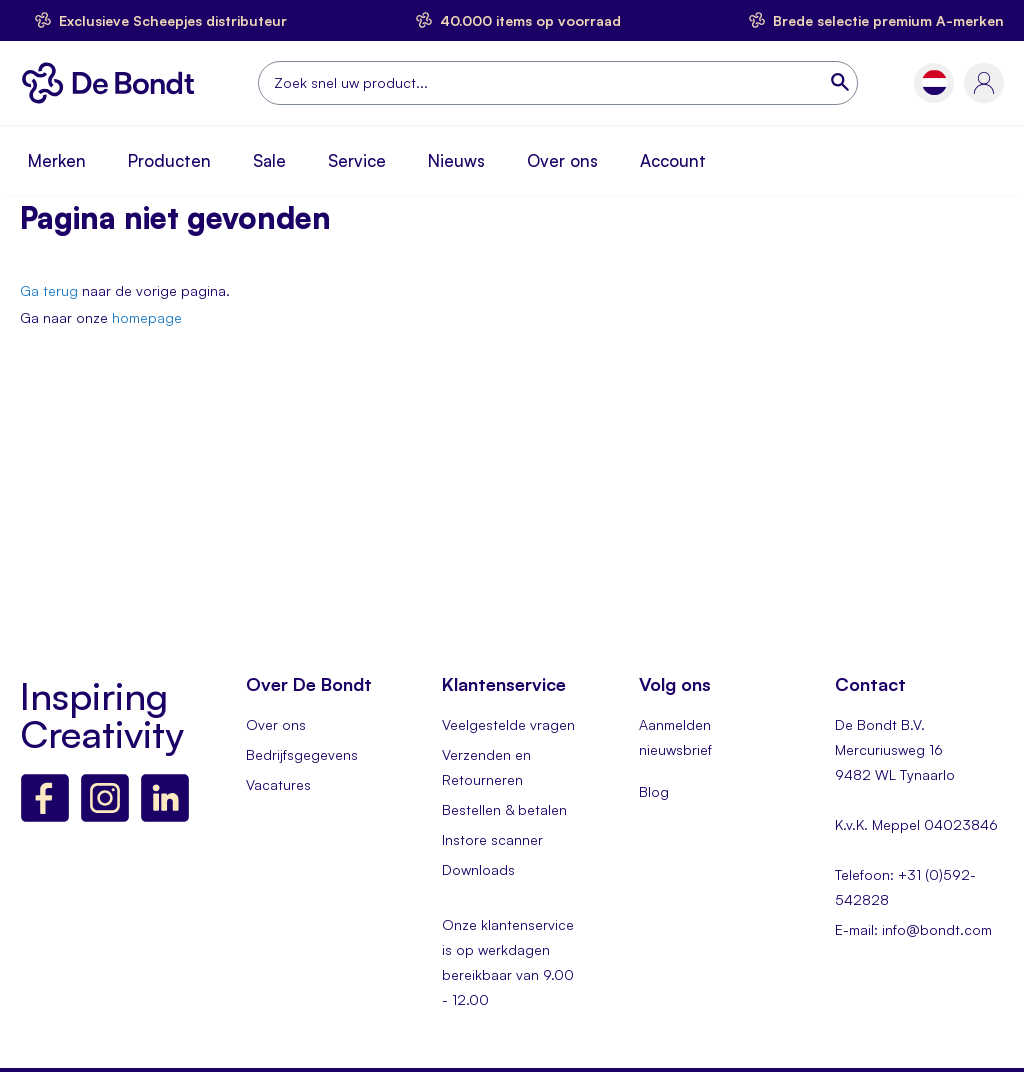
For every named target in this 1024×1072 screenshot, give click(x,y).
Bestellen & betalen (504, 809)
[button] (934, 82)
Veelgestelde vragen (508, 724)
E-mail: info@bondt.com (913, 929)
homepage (147, 317)
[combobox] (558, 83)
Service (357, 160)
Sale (269, 160)
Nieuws (456, 160)
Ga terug (49, 290)
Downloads (478, 869)
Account (673, 160)
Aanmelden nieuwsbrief (675, 737)
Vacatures (278, 784)
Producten (169, 160)
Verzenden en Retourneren (486, 767)
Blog (654, 791)
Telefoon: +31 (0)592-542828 (905, 887)
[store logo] (113, 83)
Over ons (562, 160)
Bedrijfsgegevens (302, 754)
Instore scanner (492, 839)
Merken (57, 160)
